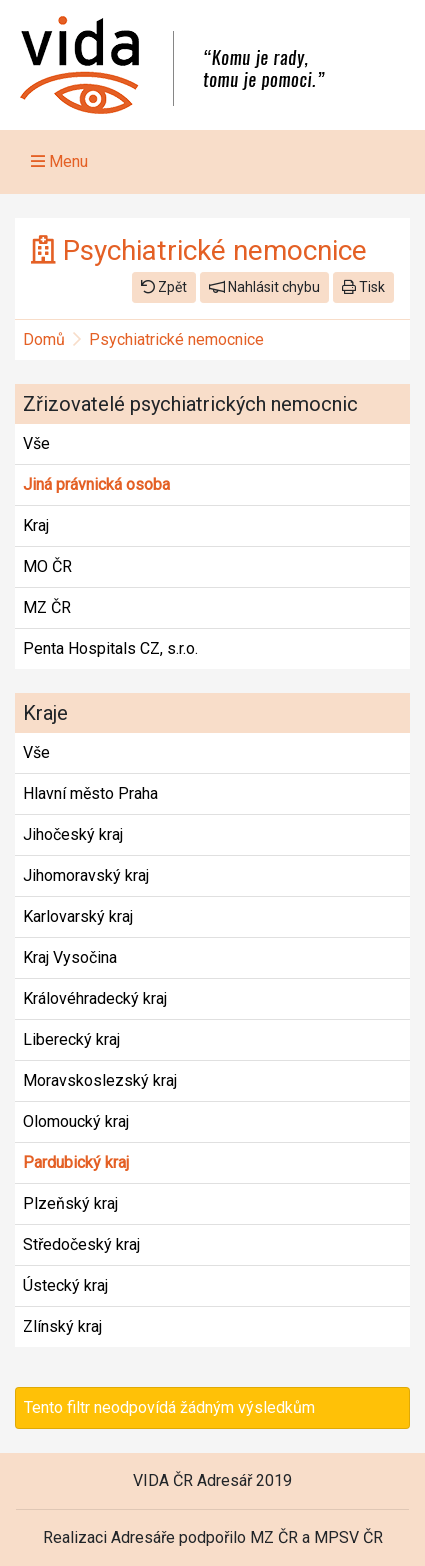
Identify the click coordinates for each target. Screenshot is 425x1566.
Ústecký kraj (65, 1285)
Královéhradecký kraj (95, 998)
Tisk (363, 287)
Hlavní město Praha (90, 793)
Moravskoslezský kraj (100, 1080)
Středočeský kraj (81, 1244)
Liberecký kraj (71, 1039)
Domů (44, 339)
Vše (36, 443)
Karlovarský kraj (78, 916)
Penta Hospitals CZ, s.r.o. (110, 648)
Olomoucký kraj (76, 1121)
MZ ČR (47, 607)
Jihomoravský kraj (86, 875)
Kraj (36, 525)
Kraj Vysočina (70, 957)
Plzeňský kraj (70, 1203)
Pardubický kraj (76, 1162)
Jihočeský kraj (73, 834)
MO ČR (47, 566)
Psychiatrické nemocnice (176, 339)
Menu (59, 161)
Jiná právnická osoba (96, 484)
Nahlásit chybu (264, 287)
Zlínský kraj (62, 1326)
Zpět (164, 287)
